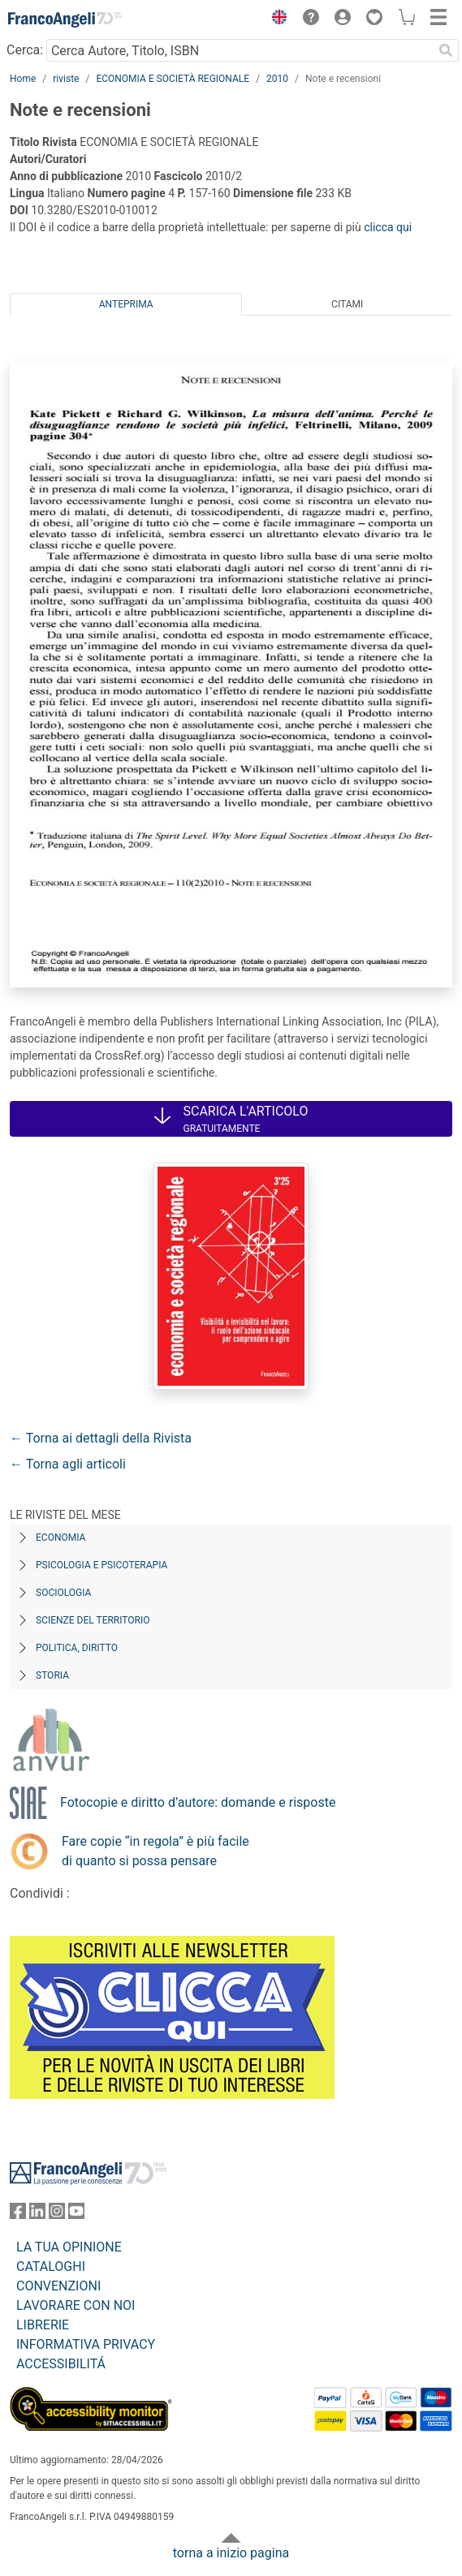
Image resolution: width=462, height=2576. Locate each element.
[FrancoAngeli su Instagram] (57, 2214)
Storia (52, 1675)
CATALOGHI (50, 2266)
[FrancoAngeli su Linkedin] (37, 2214)
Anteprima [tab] (126, 304)
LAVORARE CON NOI (75, 2305)
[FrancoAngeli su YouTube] (76, 2214)
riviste (66, 78)
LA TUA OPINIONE (69, 2247)
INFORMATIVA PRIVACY (85, 2344)
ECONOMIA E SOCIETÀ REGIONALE (172, 78)
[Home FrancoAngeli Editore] (65, 19)
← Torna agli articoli (68, 1464)
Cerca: (24, 50)
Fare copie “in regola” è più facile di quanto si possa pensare (155, 1851)
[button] (275, 19)
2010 (277, 78)
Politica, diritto (77, 1648)
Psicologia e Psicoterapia (101, 1565)
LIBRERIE (42, 2325)
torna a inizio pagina (231, 2553)
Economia (60, 1537)
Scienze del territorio (93, 1620)
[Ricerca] (446, 50)
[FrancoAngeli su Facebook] (18, 2214)
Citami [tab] (347, 304)
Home (23, 78)
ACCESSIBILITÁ (61, 2364)
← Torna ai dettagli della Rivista (101, 1438)
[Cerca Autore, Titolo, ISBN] (239, 50)
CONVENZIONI (58, 2286)
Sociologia (63, 1592)
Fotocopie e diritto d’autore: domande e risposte (197, 1802)
